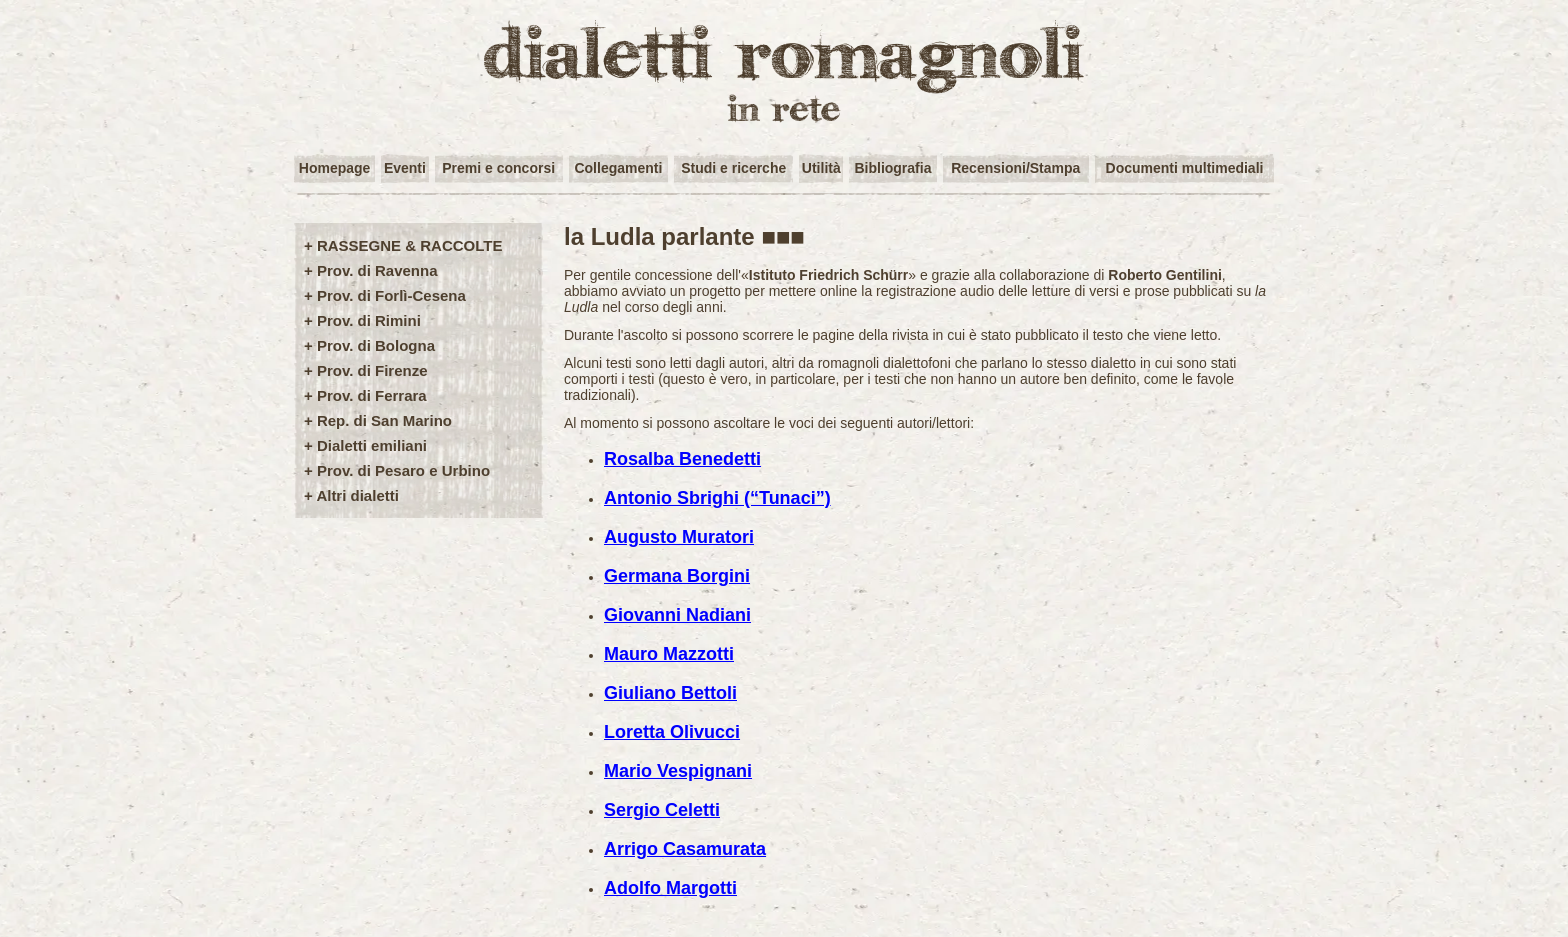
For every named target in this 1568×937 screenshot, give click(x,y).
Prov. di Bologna (376, 345)
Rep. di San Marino (384, 420)
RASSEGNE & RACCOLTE (410, 245)
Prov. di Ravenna (377, 270)
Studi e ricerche (733, 168)
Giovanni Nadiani (677, 615)
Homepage (335, 168)
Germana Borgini (677, 576)
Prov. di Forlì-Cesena (391, 295)
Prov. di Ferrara (372, 395)
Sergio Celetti (662, 810)
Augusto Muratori (679, 537)
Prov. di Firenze (372, 370)
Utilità (821, 168)
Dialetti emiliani (372, 445)
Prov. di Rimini (369, 320)
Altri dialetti (357, 495)
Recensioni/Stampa (1015, 168)
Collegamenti (618, 168)
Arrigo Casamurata (685, 849)
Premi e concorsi (498, 168)
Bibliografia (892, 168)
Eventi (405, 168)
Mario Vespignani (678, 771)
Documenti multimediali (1185, 168)
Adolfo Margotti (670, 888)
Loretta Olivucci (672, 732)
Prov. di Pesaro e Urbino (403, 470)
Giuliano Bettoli (670, 693)
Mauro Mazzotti (669, 654)
